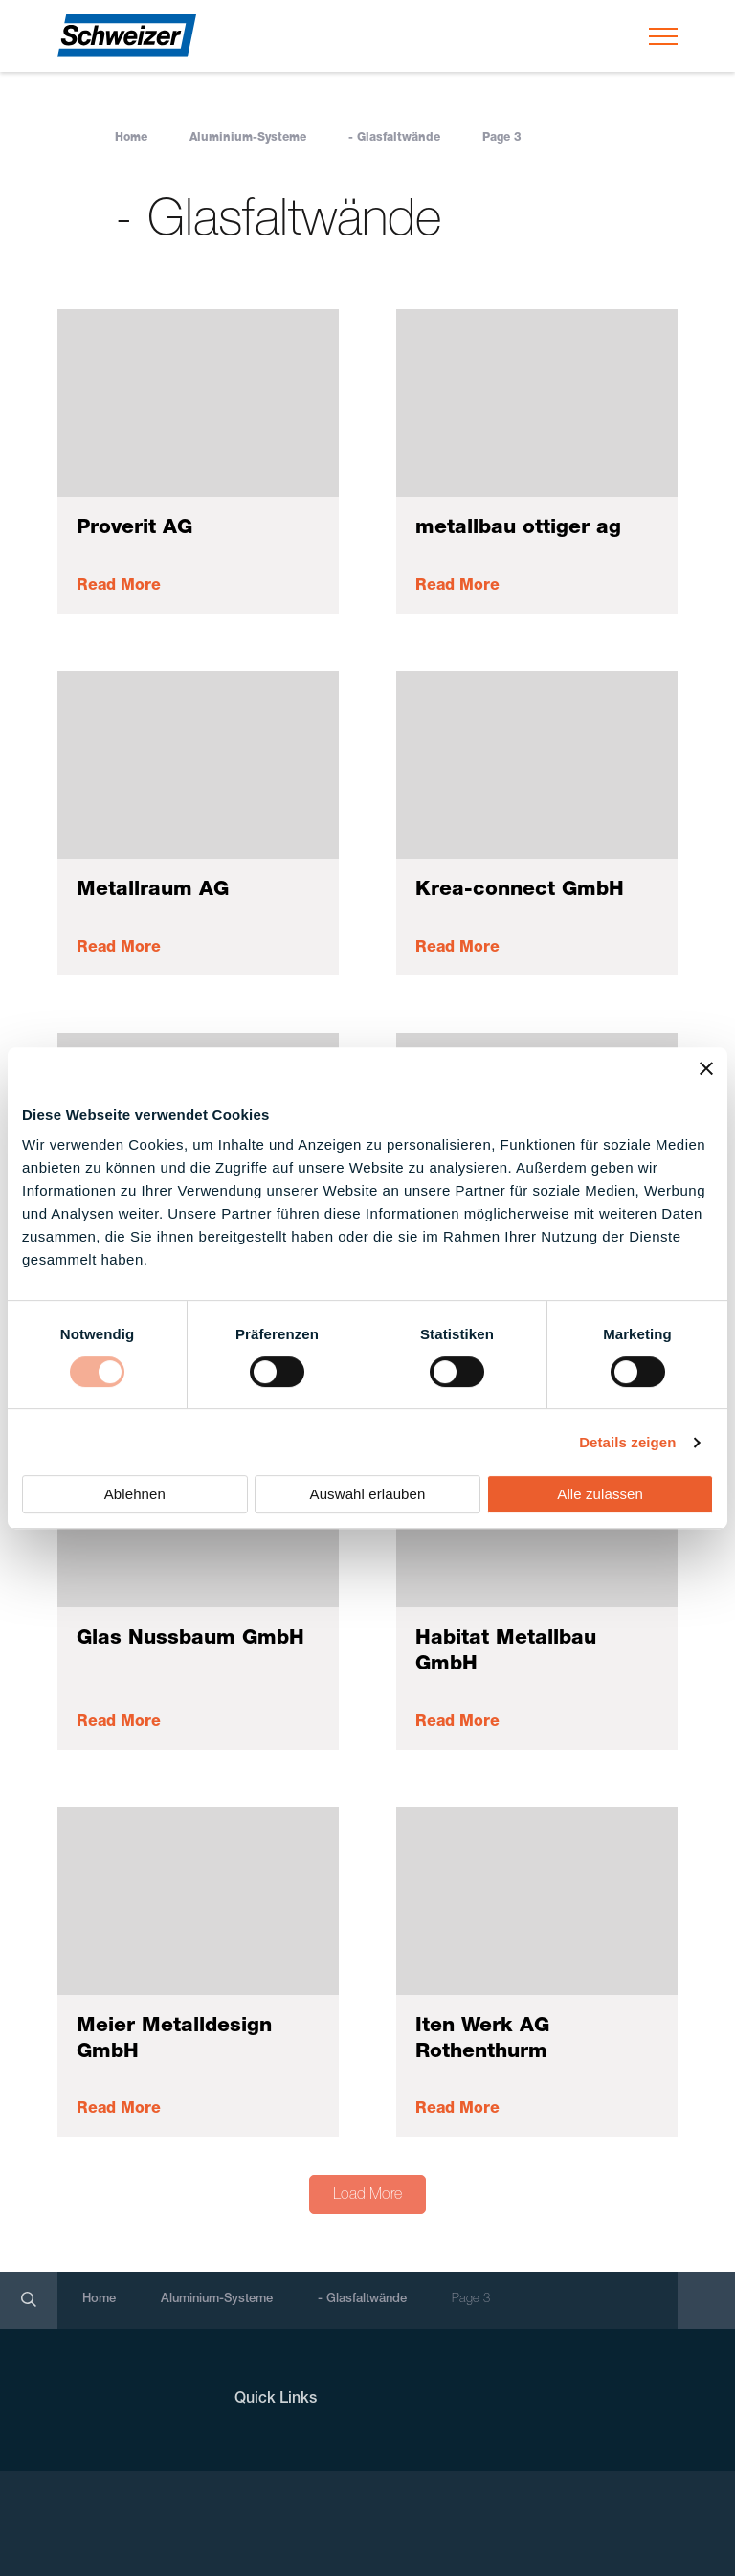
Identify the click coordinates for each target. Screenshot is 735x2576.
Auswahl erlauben (368, 1494)
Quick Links (275, 2400)
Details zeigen (627, 1442)
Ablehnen (135, 1494)
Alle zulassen (600, 1494)
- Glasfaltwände (394, 138)
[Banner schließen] (706, 1068)
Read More (119, 586)
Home (131, 138)
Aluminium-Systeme (247, 138)
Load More (367, 2196)
